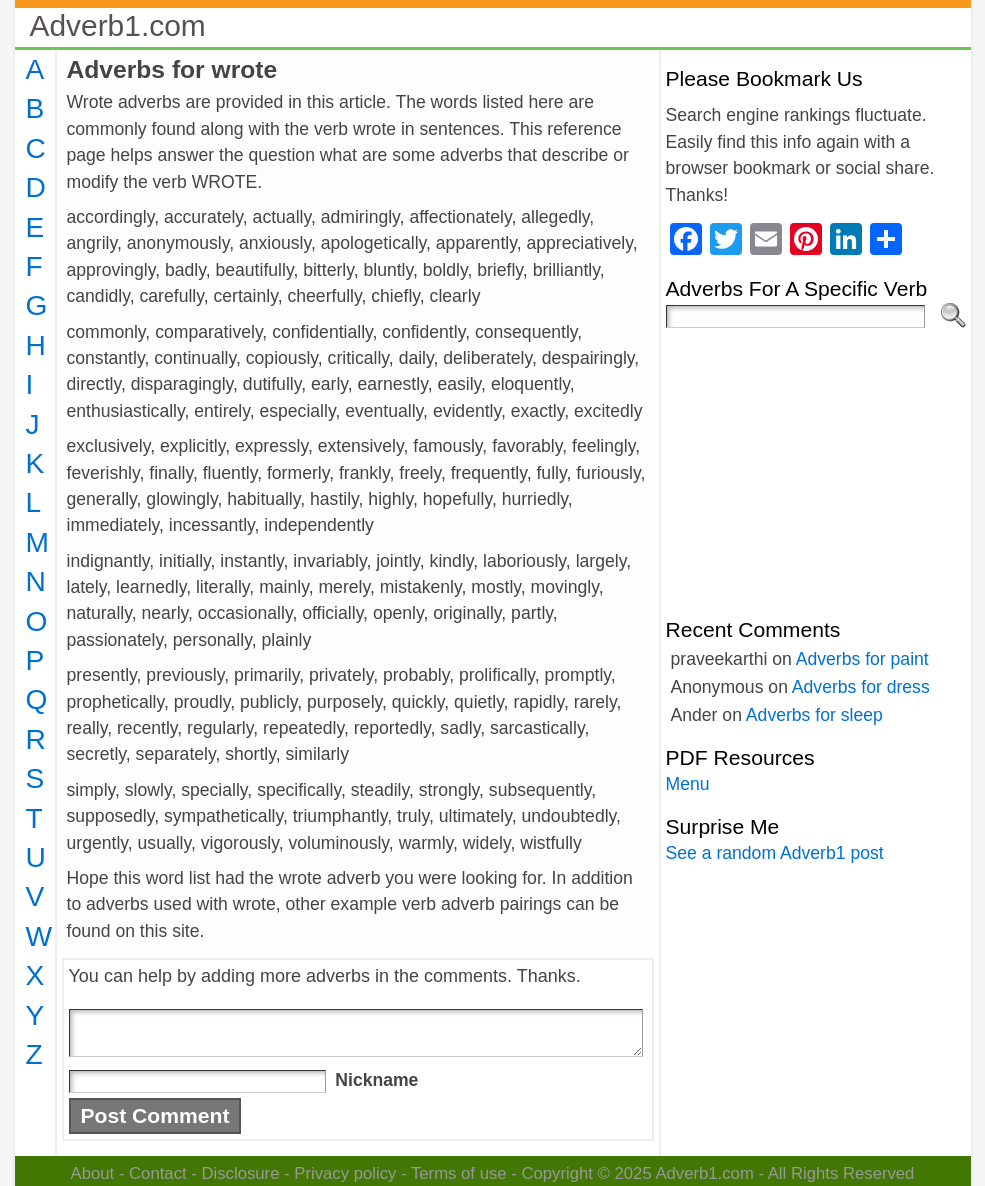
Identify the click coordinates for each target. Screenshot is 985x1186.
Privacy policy (345, 1173)
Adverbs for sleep (814, 715)
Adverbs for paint (862, 659)
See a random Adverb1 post (775, 853)
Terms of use (459, 1173)
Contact (158, 1173)
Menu (688, 784)
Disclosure (240, 1173)
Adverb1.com (118, 25)
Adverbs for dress (861, 687)
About (93, 1173)
